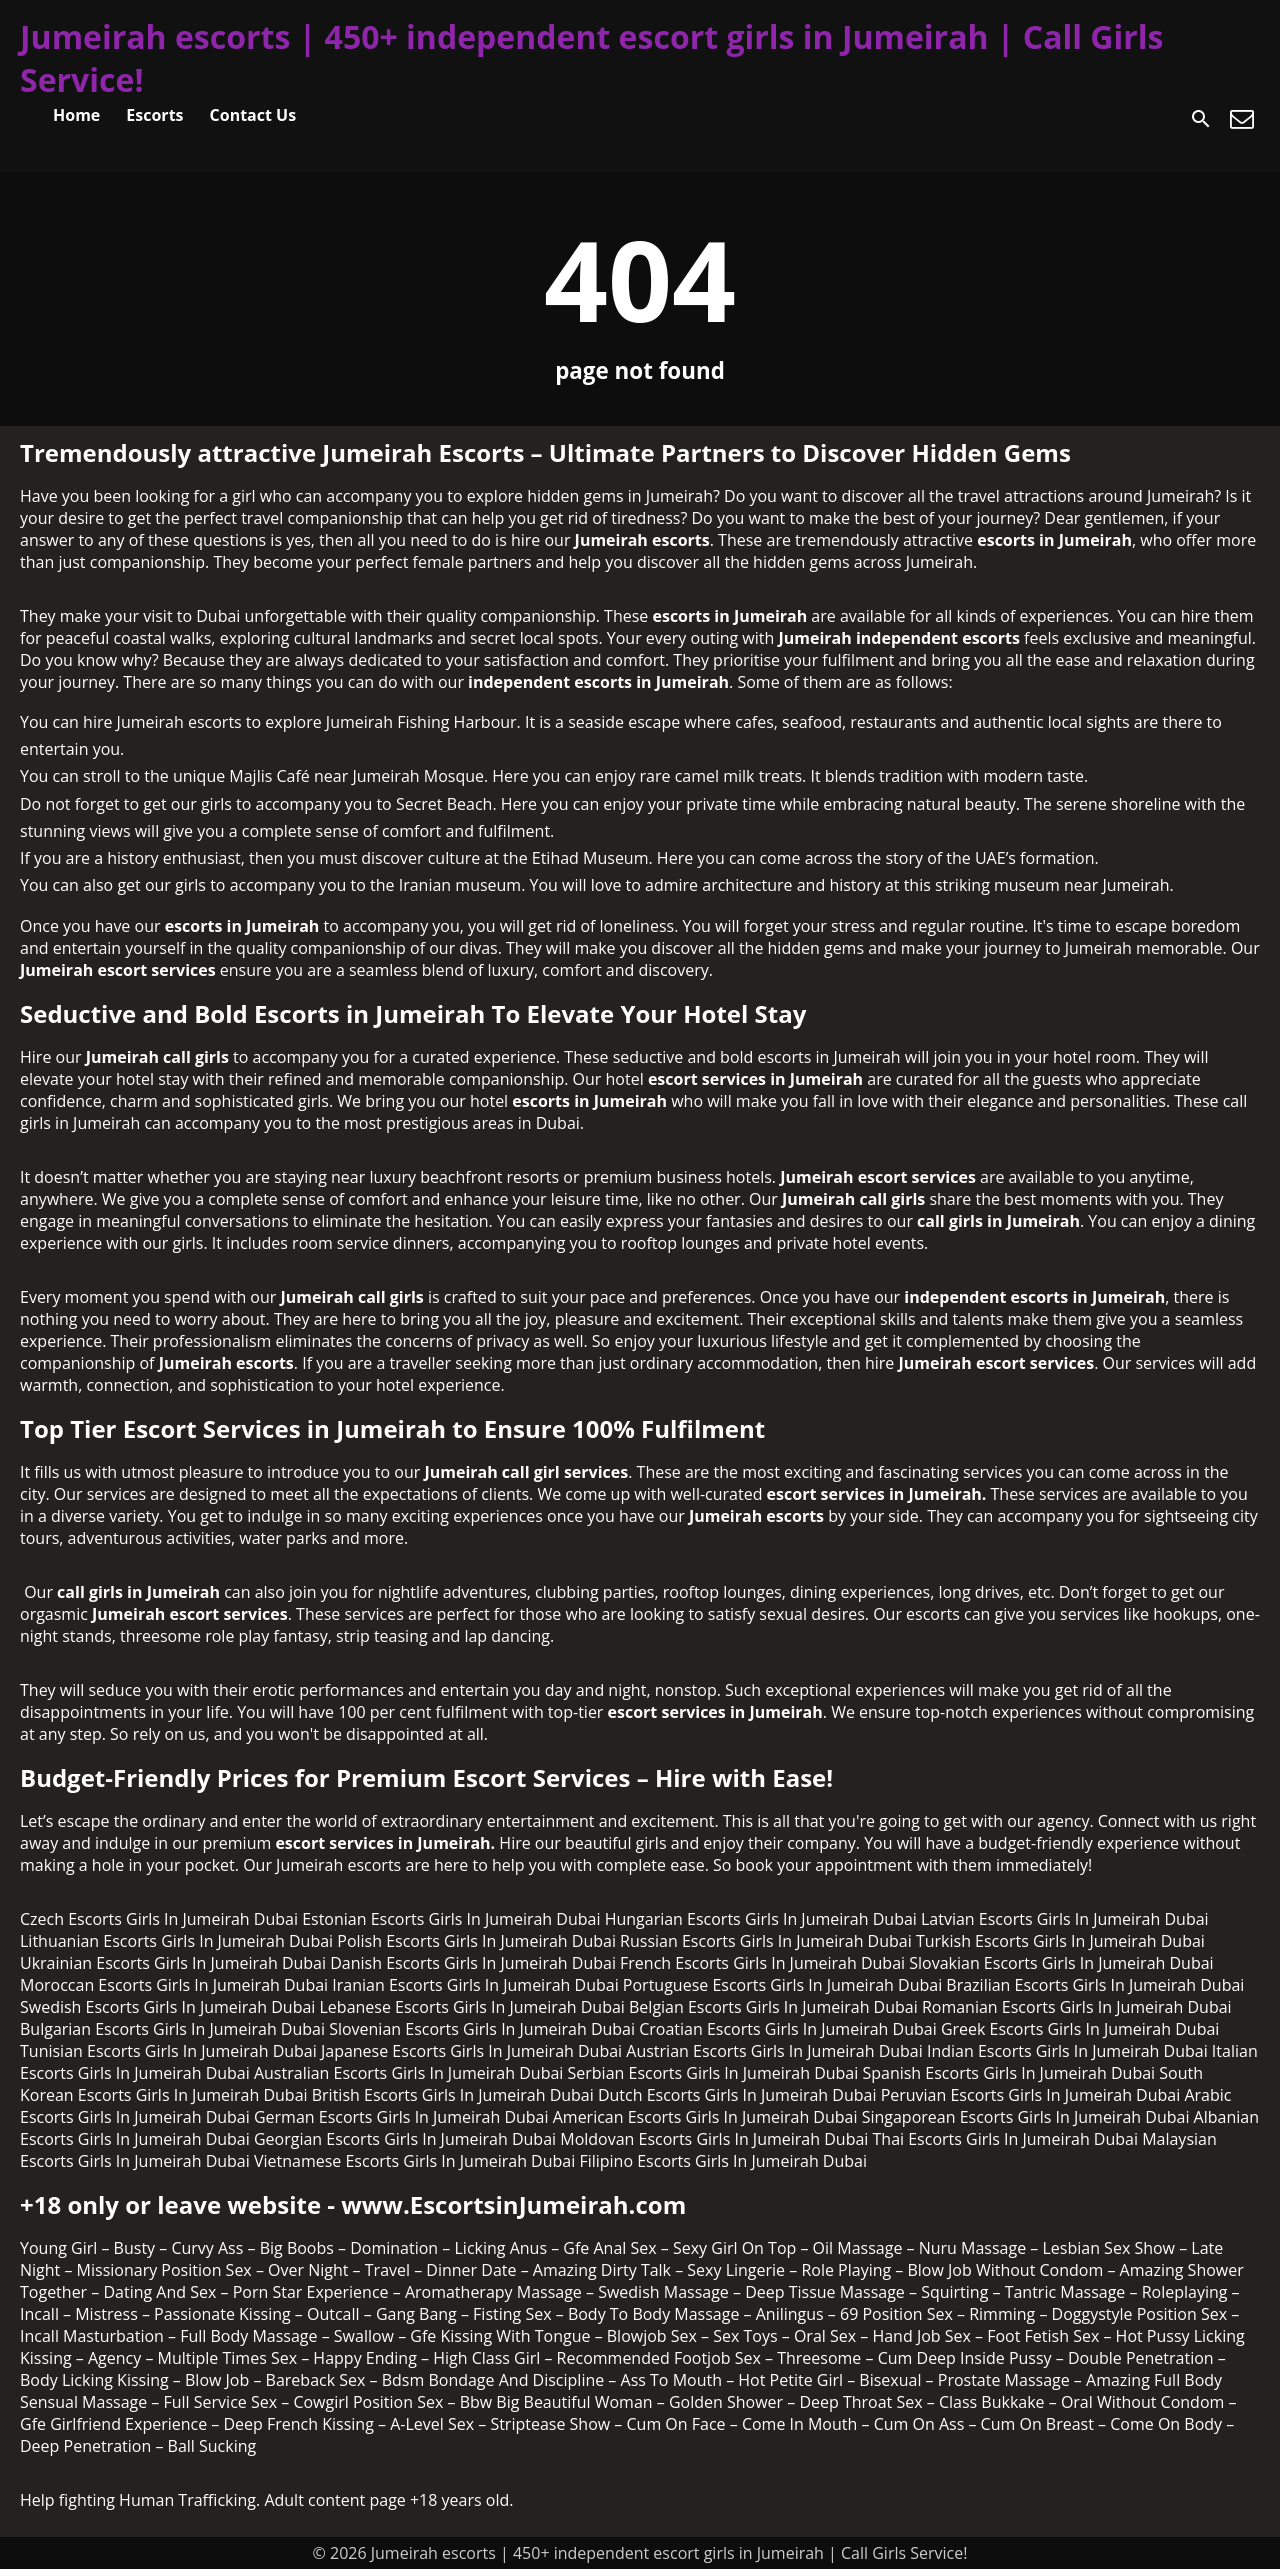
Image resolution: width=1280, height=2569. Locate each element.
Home (76, 115)
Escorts (154, 115)
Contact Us (253, 115)
